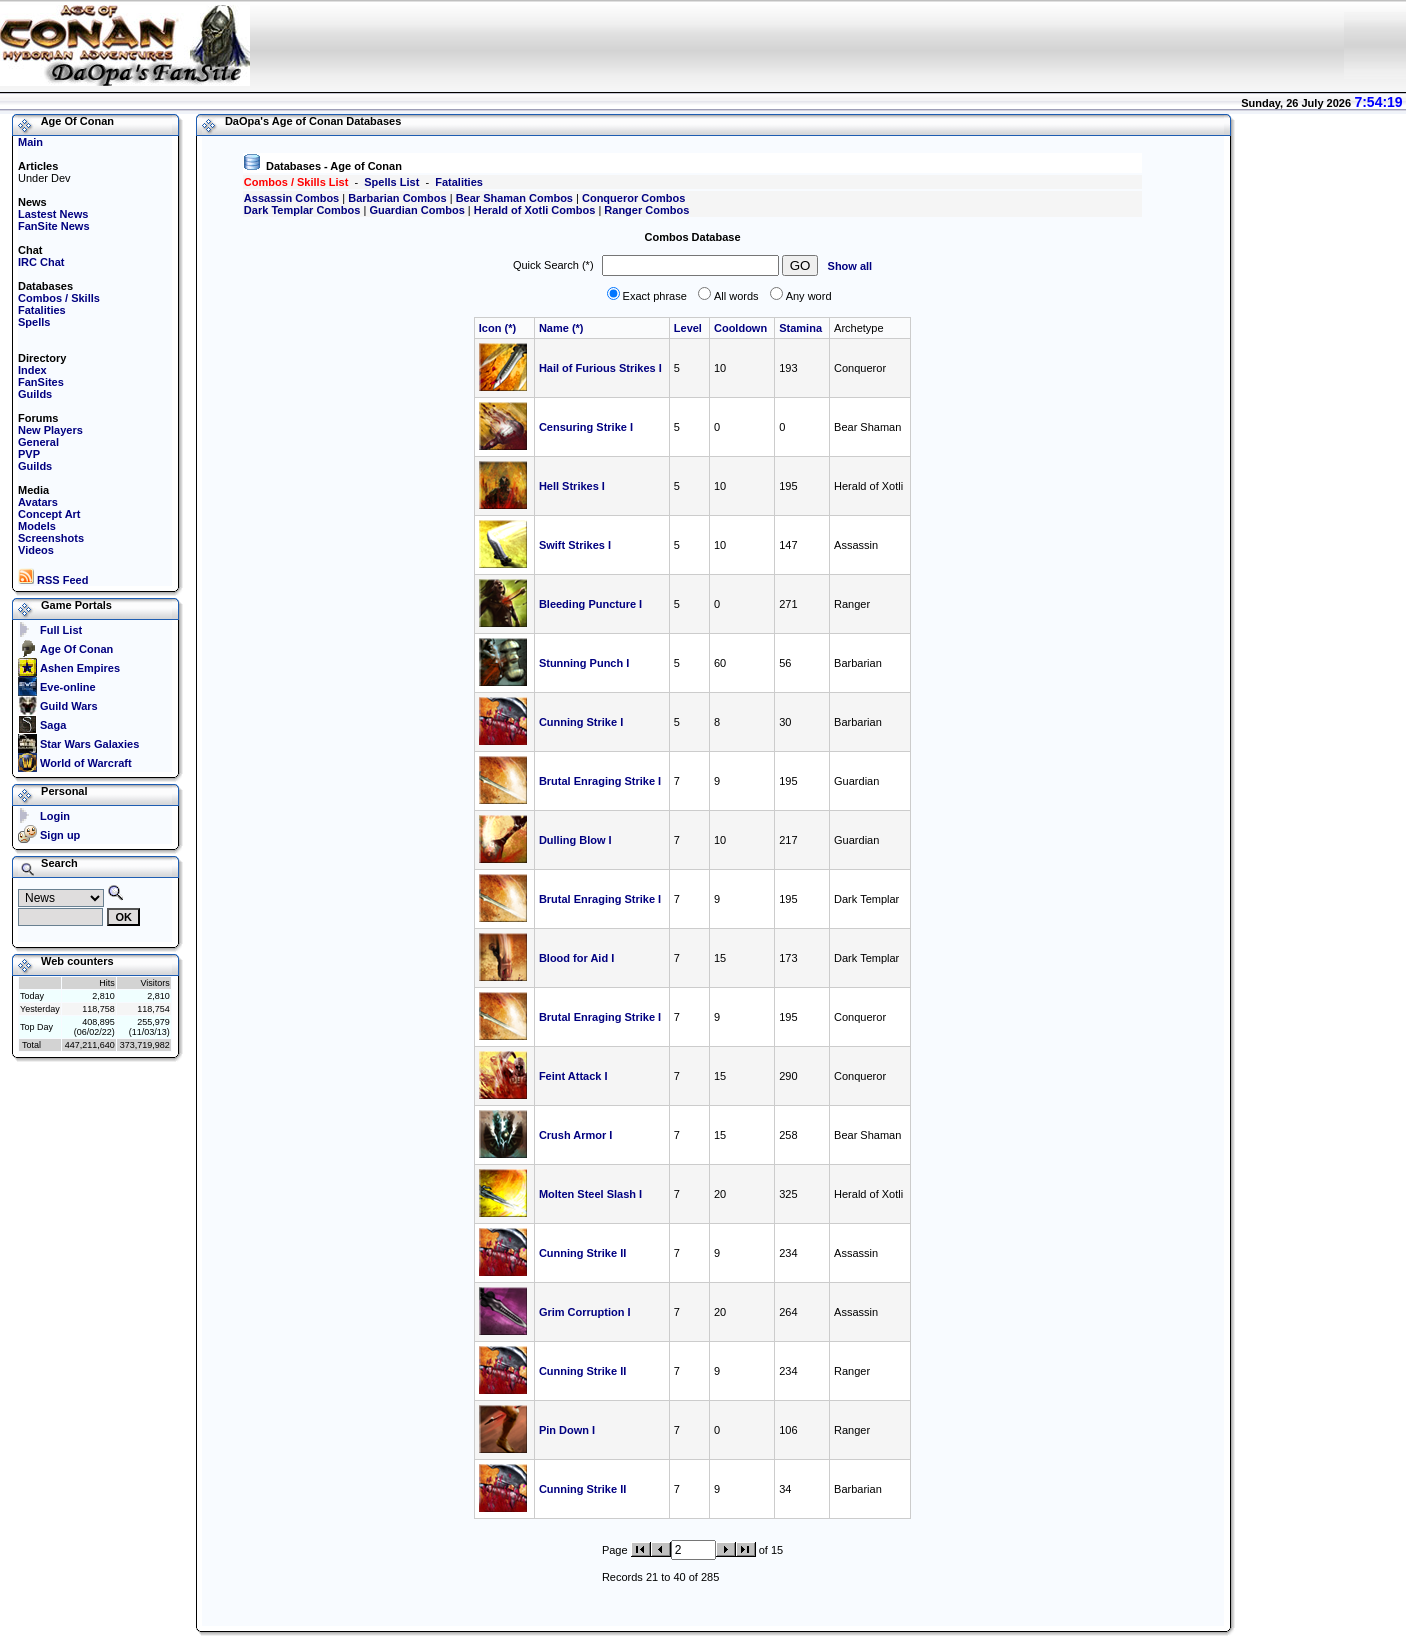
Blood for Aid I (576, 958)
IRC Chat (41, 262)
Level (689, 328)
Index (32, 370)
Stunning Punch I (584, 663)
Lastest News (53, 214)
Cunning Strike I (581, 722)
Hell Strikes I (572, 486)
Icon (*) (497, 328)
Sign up (60, 835)
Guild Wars (69, 706)
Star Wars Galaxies (89, 744)
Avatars (38, 502)
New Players (50, 430)
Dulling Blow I (575, 840)
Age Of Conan (76, 649)
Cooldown (742, 328)
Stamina (802, 328)
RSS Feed (53, 580)
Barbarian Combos (397, 198)
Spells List (391, 182)
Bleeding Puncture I (590, 604)
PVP (29, 454)
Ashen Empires (80, 668)
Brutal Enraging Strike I (600, 781)
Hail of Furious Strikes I (600, 368)
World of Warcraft (86, 763)
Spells (34, 322)
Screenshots (51, 538)
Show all (850, 266)
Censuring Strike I (586, 427)
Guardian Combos (416, 210)
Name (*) (561, 328)
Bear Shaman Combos (514, 198)
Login (55, 816)
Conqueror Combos (633, 198)
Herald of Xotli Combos (535, 210)
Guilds (35, 394)
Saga (53, 725)
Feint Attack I (573, 1076)
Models (37, 526)
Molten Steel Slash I (590, 1194)
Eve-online (68, 687)
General (38, 442)
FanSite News (54, 226)
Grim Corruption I (585, 1312)
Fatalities (42, 310)
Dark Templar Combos (302, 210)
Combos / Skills (59, 298)
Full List (61, 630)
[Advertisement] (958, 45)
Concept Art (49, 514)
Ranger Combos (646, 210)
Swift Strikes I (575, 545)
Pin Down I (567, 1430)
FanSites (41, 382)
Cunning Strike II (582, 1253)
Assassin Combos (291, 198)
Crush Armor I (576, 1135)
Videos (36, 550)
